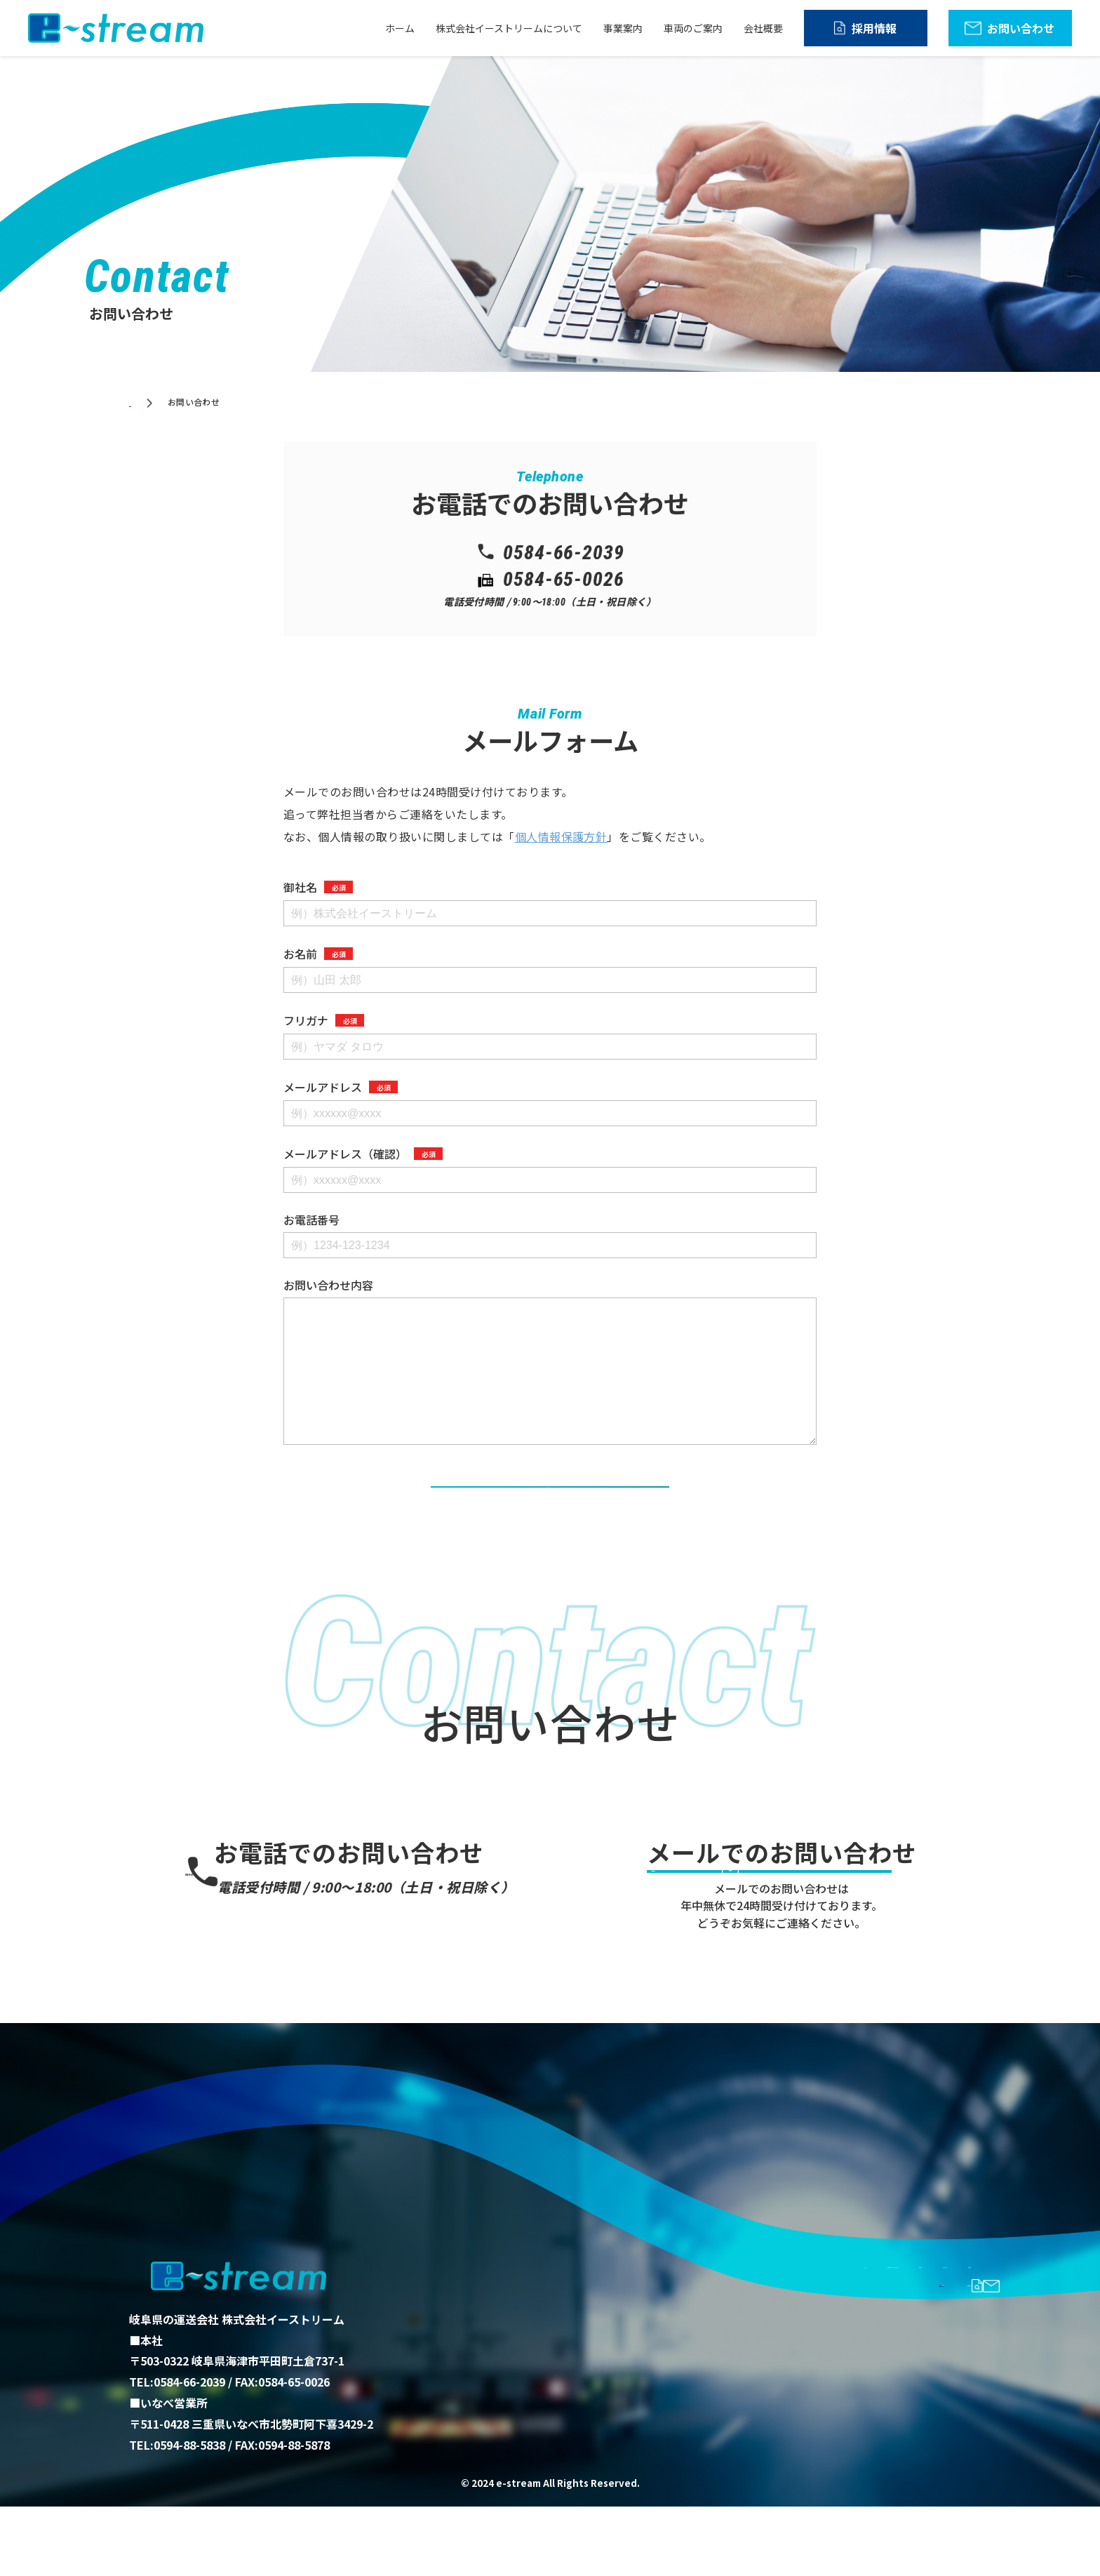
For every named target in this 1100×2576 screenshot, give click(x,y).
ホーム (400, 28)
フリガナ (323, 1020)
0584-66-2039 (361, 1906)
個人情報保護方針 (561, 836)
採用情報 (874, 28)
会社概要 (763, 28)
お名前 (318, 953)
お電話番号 (311, 1219)
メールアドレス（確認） (363, 1153)
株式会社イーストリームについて (509, 28)
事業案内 (623, 28)
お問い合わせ (1020, 28)
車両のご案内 (693, 28)
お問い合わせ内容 (328, 1284)
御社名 (318, 887)
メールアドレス (340, 1087)
